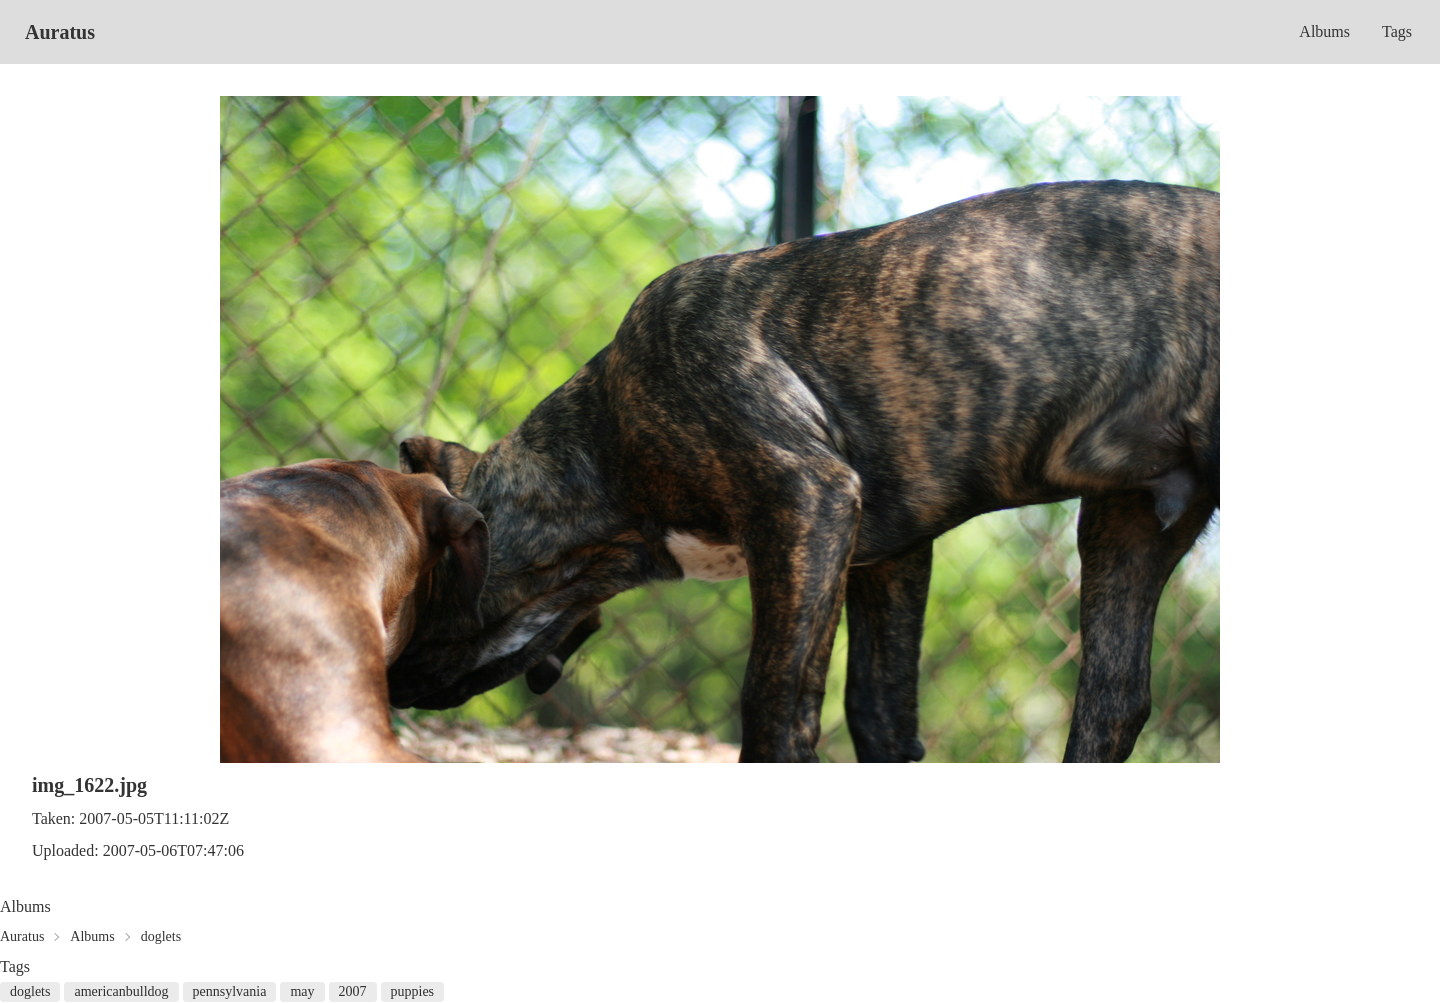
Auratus (60, 32)
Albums (1324, 31)
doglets (161, 936)
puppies (413, 991)
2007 (353, 991)
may (302, 991)
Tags (1397, 31)
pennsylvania (230, 991)
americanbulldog (121, 991)
